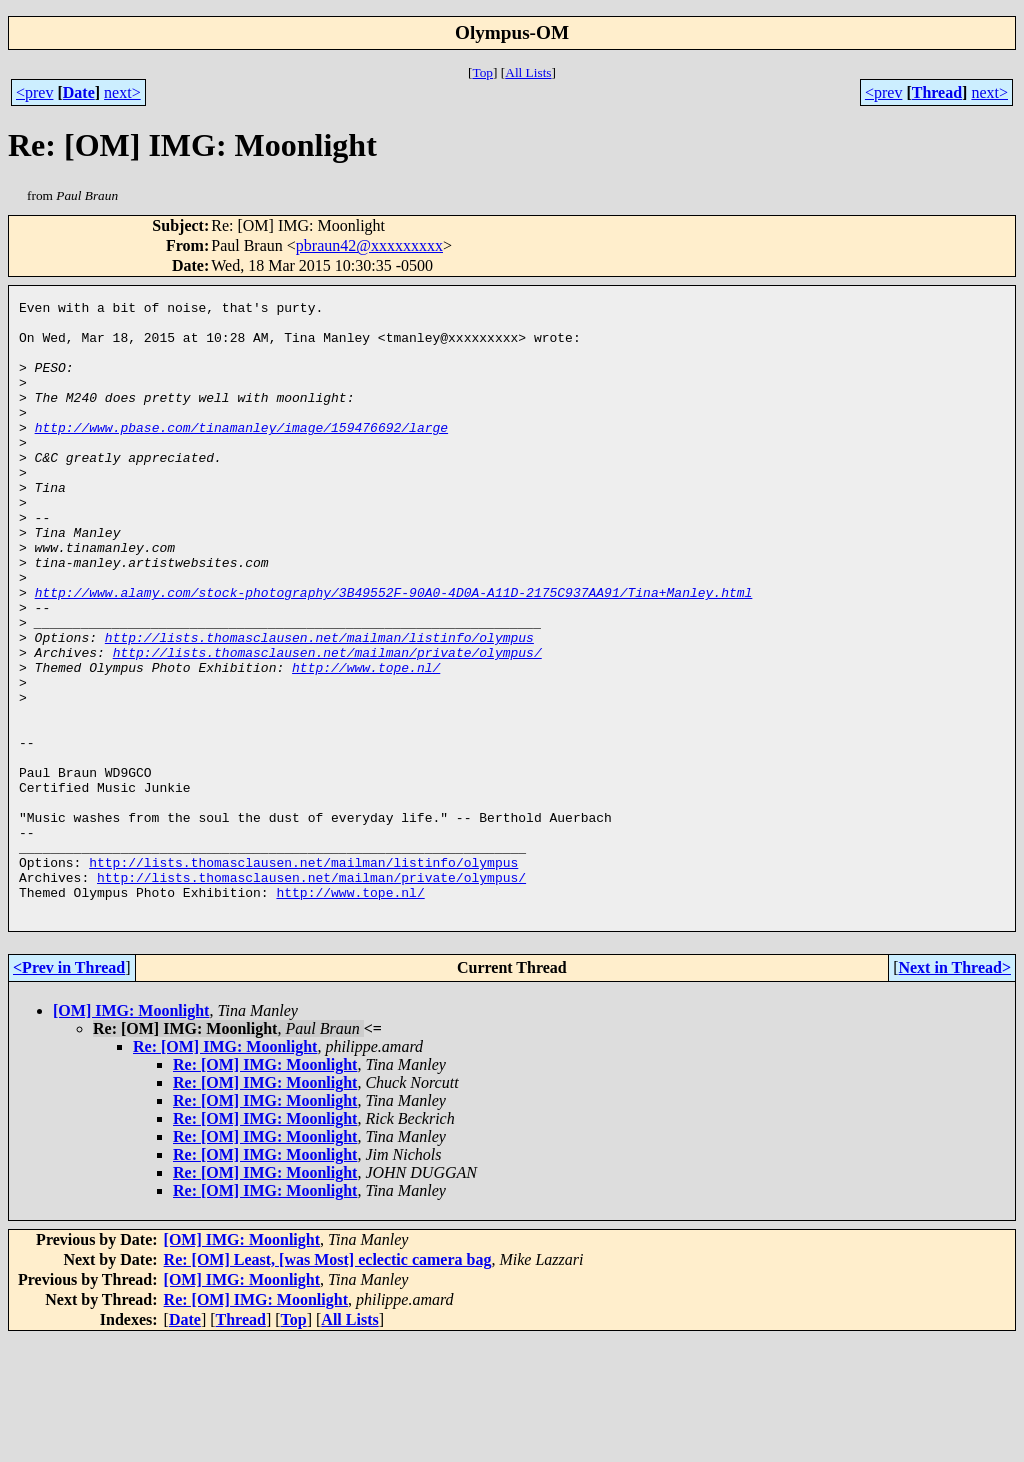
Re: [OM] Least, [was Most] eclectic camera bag (328, 1382)
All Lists (528, 72)
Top (482, 72)
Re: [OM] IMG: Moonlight (225, 1169)
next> (122, 92)
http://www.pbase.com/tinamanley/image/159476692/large (241, 454)
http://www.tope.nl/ (366, 742)
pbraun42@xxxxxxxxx (369, 245)
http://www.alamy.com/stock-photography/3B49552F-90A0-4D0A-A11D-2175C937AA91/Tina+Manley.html (394, 652)
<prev (34, 92)
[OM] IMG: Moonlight (131, 1133)
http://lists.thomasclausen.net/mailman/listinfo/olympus (319, 706)
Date (79, 92)
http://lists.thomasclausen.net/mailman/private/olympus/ (327, 724)
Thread (937, 92)
